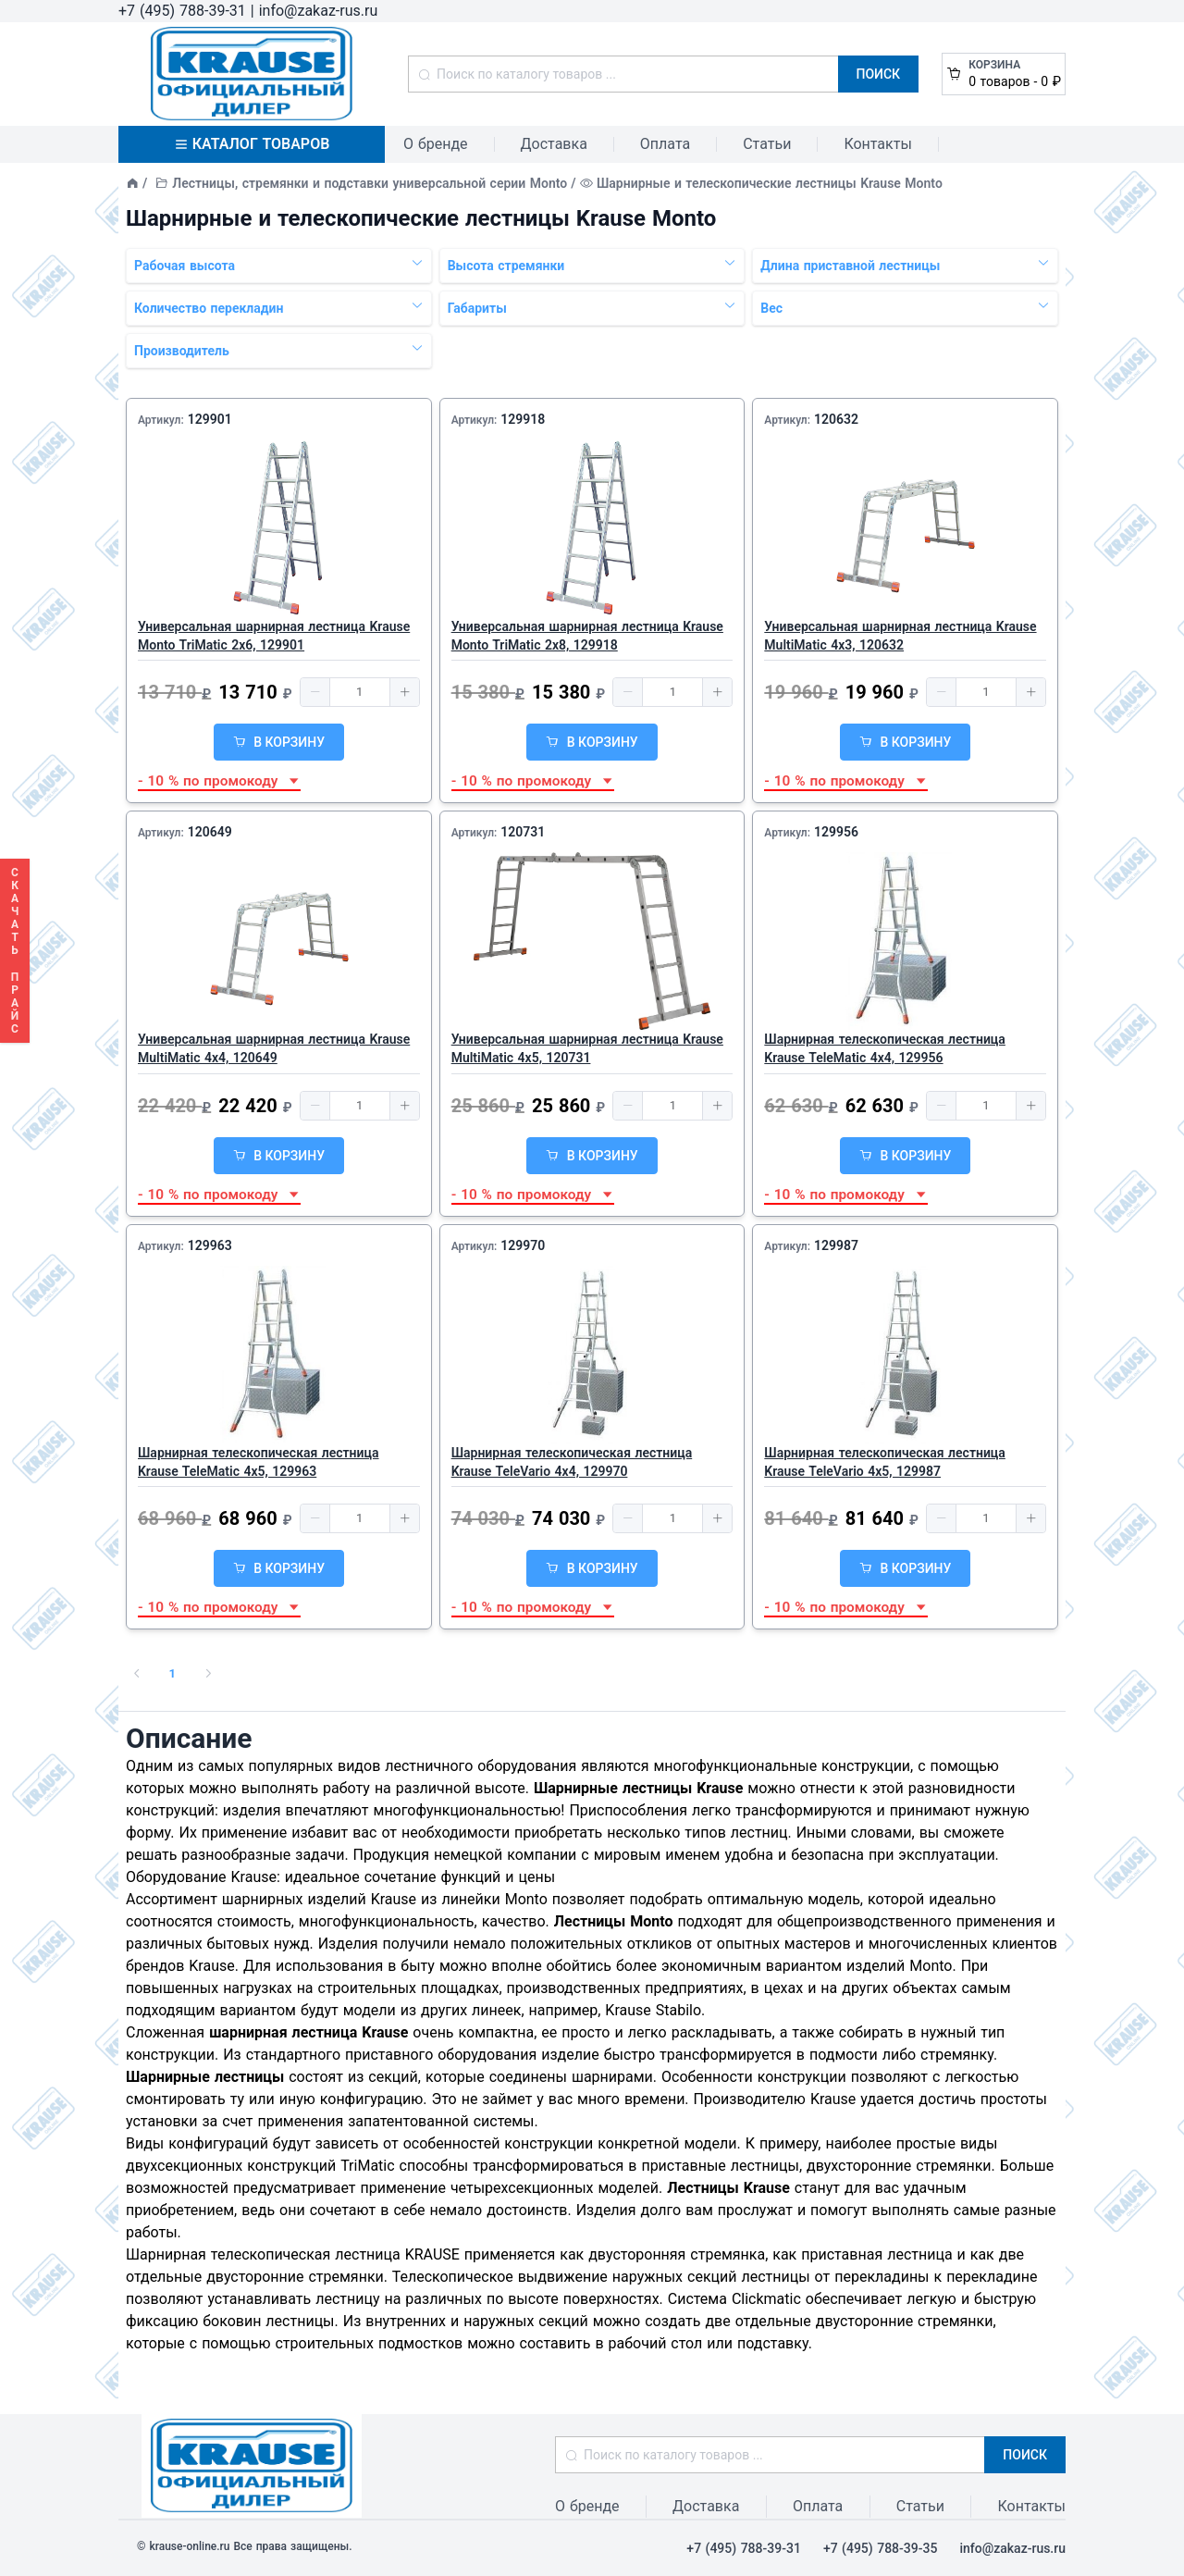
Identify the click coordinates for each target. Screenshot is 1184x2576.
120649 (210, 831)
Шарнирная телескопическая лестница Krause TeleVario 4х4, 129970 (572, 1462)
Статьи (767, 144)
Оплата (665, 144)
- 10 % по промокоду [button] (219, 781)
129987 (836, 1245)
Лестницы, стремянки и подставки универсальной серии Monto (369, 183)
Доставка (554, 144)
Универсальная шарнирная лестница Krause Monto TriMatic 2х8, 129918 (587, 635)
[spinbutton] (360, 692)
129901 (210, 419)
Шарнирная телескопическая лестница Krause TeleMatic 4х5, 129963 (258, 1462)
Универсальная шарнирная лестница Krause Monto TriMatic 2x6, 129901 (274, 635)
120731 (522, 831)
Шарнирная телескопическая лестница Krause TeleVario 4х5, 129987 (884, 1462)
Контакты (877, 144)
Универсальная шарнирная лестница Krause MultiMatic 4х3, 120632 (900, 635)
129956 (836, 831)
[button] (315, 692)
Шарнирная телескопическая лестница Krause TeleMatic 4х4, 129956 (884, 1048)
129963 (210, 1245)
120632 (836, 419)
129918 (522, 419)
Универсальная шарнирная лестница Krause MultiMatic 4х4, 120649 (274, 1048)
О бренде (435, 144)
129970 (522, 1245)
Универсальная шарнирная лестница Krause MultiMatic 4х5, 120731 (587, 1048)
